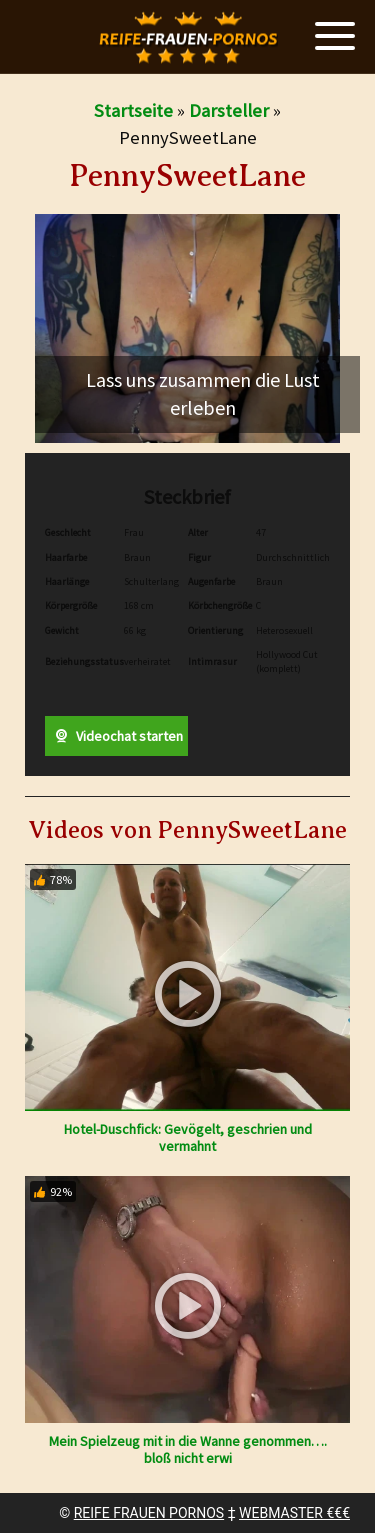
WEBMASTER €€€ (294, 1513)
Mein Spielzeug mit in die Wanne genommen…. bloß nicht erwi (188, 1449)
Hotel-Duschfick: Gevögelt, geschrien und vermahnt (188, 1137)
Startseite (133, 110)
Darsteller (229, 110)
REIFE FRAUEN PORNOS (149, 1513)
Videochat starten (116, 736)
